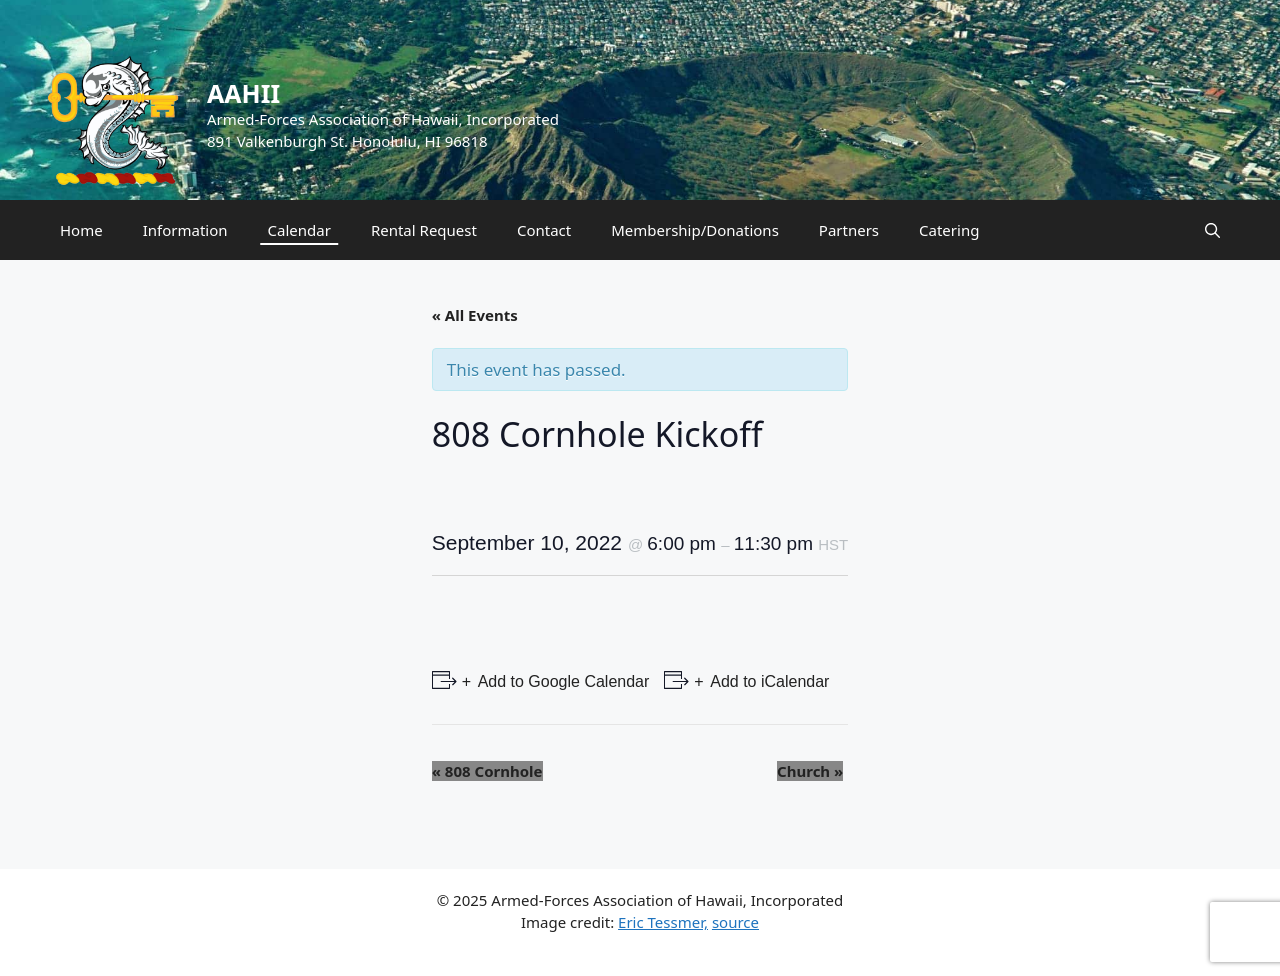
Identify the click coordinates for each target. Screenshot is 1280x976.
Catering (949, 230)
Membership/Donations (695, 230)
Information (185, 230)
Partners (849, 230)
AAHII (243, 93)
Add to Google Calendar (561, 681)
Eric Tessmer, (663, 922)
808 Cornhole (487, 771)
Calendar (299, 230)
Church (810, 771)
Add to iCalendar (768, 681)
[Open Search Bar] (1212, 230)
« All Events (475, 315)
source (735, 922)
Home (81, 230)
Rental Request (424, 230)
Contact (544, 230)
